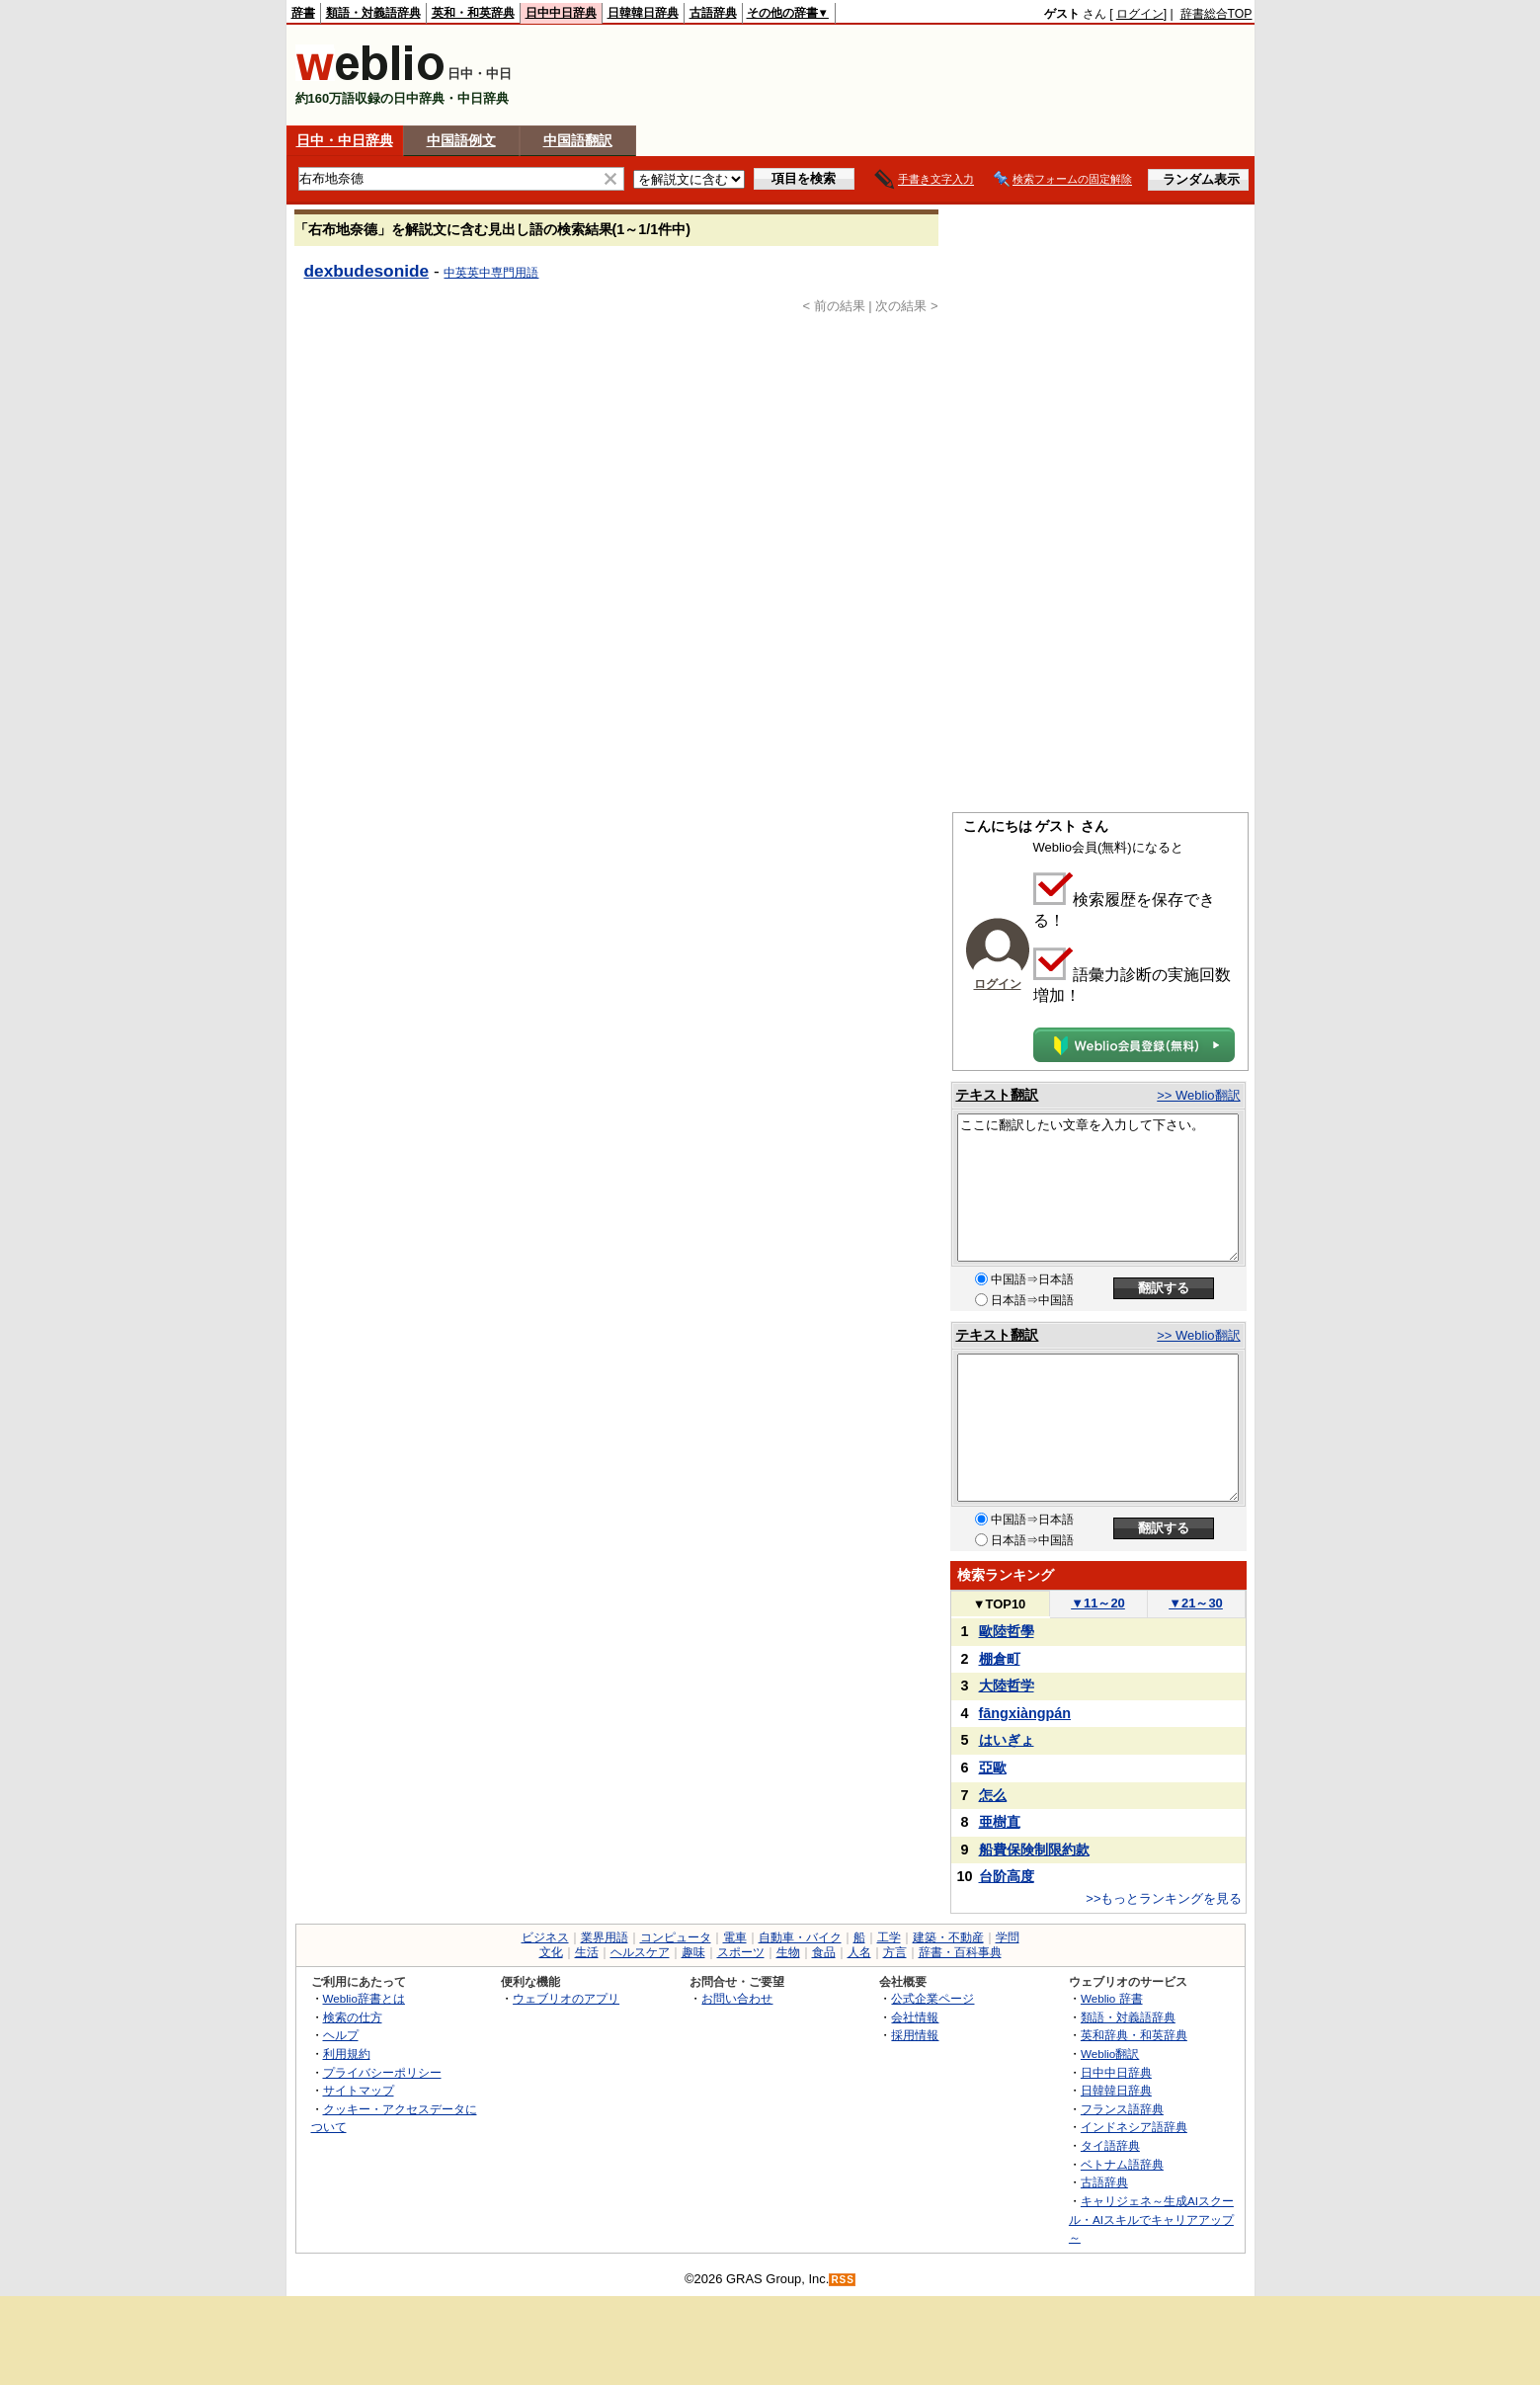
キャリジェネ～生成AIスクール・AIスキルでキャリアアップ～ (1151, 2219)
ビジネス (545, 1937)
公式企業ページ (932, 1998)
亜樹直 (999, 1822)
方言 (895, 1952)
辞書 (303, 13)
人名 (859, 1952)
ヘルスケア (640, 1952)
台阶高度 (1006, 1876)
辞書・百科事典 (960, 1952)
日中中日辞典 (561, 13)
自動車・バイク (800, 1937)
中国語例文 (461, 140)
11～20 (1098, 1603)
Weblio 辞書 (1112, 1998)
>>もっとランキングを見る (1164, 1898)
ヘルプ (341, 2034)
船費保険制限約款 (1034, 1849)
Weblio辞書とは (364, 1998)
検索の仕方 (352, 2017)
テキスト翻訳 (996, 1095)
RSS (842, 2279)
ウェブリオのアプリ (566, 1998)
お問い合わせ (736, 1998)
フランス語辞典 (1122, 2108)
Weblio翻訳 (1110, 2053)
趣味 (693, 1952)
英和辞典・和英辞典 (1134, 2034)
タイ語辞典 (1110, 2145)
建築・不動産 (948, 1937)
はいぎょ (1006, 1740)
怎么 (993, 1795)
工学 (889, 1937)
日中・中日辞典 (344, 140)
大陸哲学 (1006, 1685)
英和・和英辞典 (473, 13)
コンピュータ (675, 1937)
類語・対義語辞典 (373, 13)
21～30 (1196, 1603)
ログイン (1140, 14)
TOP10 (999, 1604)
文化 (551, 1952)
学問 (1007, 1937)
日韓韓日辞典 (643, 13)
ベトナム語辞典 (1122, 2164)
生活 (587, 1952)
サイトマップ (358, 2090)
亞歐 (993, 1767)
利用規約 (346, 2053)
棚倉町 (999, 1659)
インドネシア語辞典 (1134, 2126)
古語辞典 (713, 13)
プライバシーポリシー (382, 2072)
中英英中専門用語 (491, 273)
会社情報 (914, 2017)
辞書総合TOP (1216, 14)
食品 (824, 1952)
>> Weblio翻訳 (1198, 1095)
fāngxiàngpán (1025, 1713)
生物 (788, 1952)
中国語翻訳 (577, 140)
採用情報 (914, 2034)
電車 (735, 1937)
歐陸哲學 (1006, 1631)
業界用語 (604, 1937)
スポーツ (741, 1952)
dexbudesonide (367, 271)
